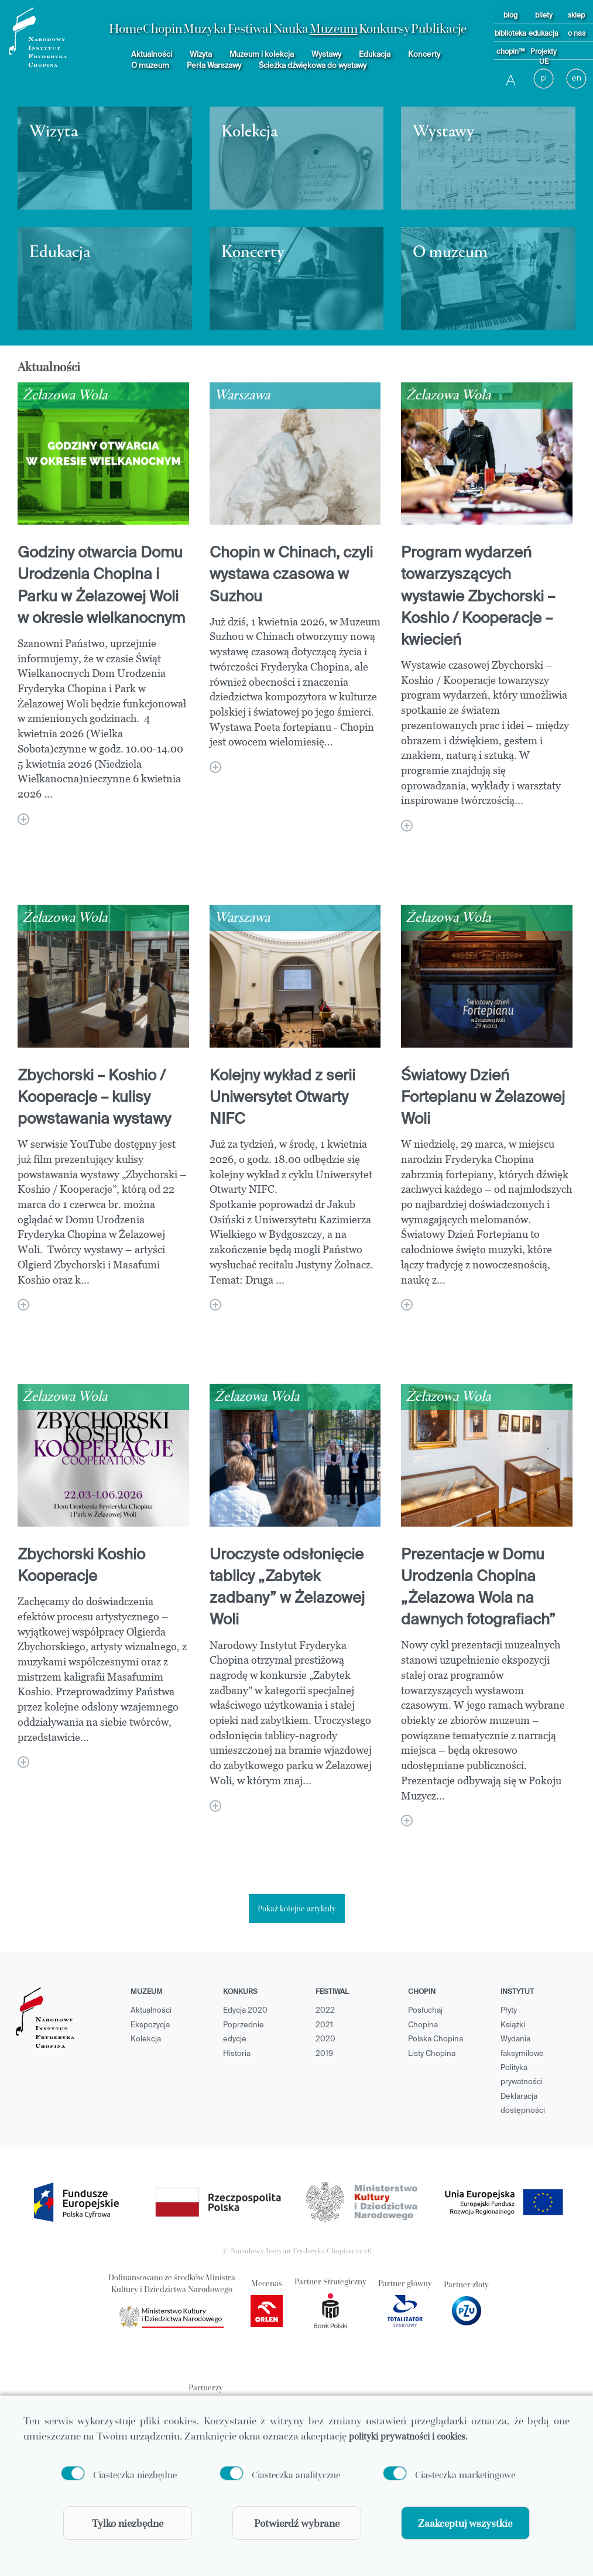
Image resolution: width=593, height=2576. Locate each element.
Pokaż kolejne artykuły (297, 1908)
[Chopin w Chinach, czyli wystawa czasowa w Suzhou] (215, 767)
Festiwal (250, 28)
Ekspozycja (150, 2025)
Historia (237, 2054)
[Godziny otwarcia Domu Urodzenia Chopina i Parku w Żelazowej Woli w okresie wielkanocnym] (23, 819)
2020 (325, 2039)
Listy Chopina (431, 2054)
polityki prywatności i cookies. (408, 2435)
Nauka (291, 28)
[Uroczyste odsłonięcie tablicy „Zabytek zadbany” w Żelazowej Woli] (215, 1806)
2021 (324, 2025)
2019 (324, 2054)
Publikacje (439, 28)
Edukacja (374, 55)
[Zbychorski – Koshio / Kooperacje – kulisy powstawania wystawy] (23, 1305)
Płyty (509, 2010)
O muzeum (150, 66)
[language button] (576, 79)
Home (125, 28)
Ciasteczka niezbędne (135, 2474)
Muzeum (334, 28)
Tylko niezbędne (127, 2523)
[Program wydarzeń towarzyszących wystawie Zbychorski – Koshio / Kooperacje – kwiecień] (407, 826)
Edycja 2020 (245, 2010)
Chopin (162, 28)
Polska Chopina (435, 2039)
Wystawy (326, 55)
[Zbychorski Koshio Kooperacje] (23, 1762)
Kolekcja (146, 2039)
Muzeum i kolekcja (261, 55)
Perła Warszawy (214, 66)
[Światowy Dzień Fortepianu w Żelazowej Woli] (407, 1305)
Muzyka (205, 28)
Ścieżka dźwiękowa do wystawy (312, 66)
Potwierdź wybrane (297, 2523)
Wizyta (201, 55)
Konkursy (384, 28)
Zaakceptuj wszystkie (465, 2523)
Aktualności (151, 55)
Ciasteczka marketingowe (465, 2474)
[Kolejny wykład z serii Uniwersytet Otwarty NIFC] (215, 1305)
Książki (513, 2025)
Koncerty (424, 55)
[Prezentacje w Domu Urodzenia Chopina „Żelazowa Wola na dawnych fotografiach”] (407, 1820)
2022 (325, 2010)
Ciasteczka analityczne (296, 2474)
